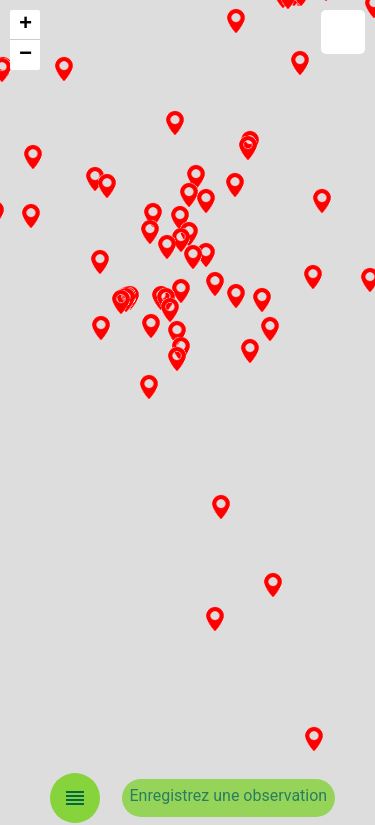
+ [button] (25, 25)
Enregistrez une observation (229, 795)
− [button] (25, 55)
